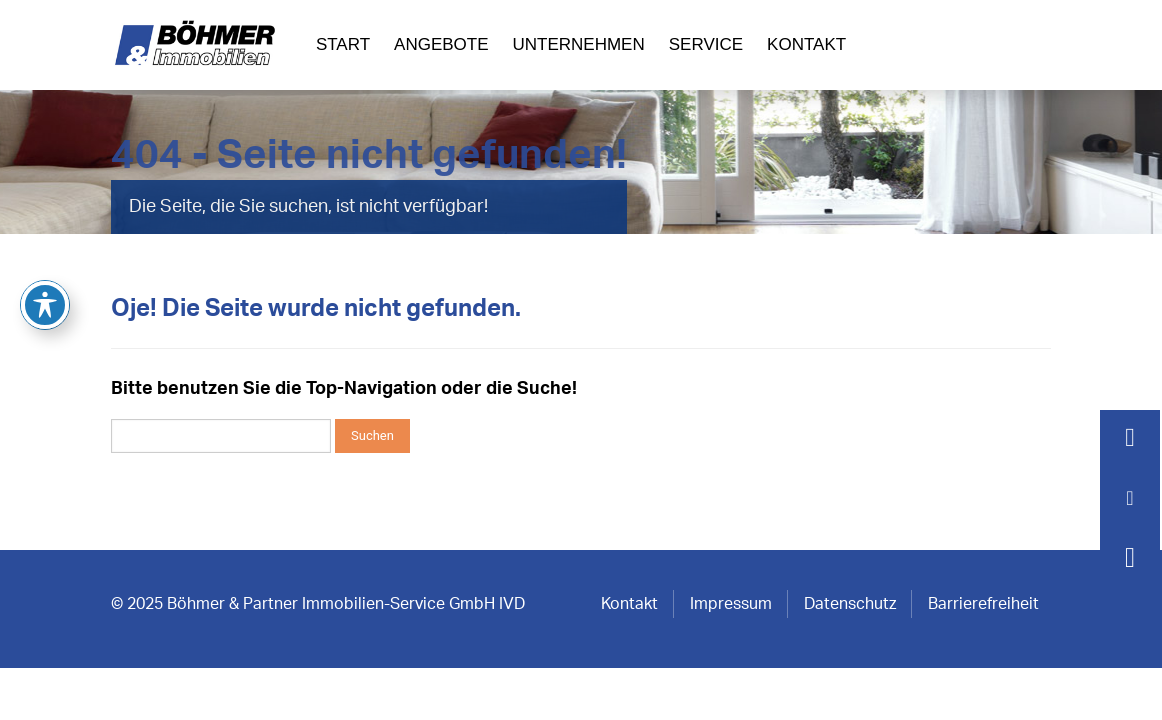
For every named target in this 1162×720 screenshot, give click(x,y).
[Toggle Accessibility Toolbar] (45, 243)
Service (706, 44)
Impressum (731, 604)
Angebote (441, 44)
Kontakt (806, 44)
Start (343, 44)
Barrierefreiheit (983, 604)
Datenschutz (850, 604)
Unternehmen (579, 44)
